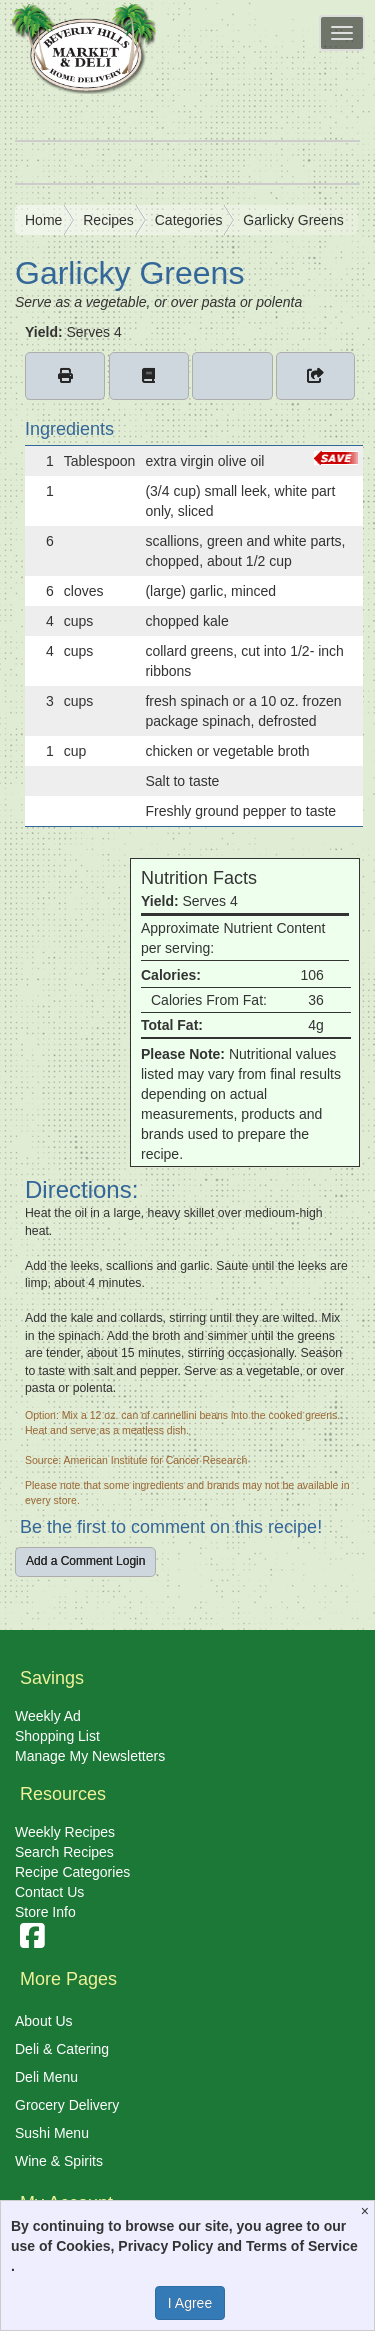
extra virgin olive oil (204, 461)
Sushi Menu (52, 2133)
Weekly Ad (48, 1716)
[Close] (367, 2211)
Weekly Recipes (65, 1832)
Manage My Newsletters (90, 1756)
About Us (44, 2021)
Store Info (45, 1912)
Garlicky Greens (293, 220)
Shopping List (57, 1736)
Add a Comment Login (85, 1561)
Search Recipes (64, 1852)
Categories (189, 220)
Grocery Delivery (67, 2105)
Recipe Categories (72, 1872)
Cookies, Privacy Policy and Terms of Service (207, 2246)
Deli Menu (46, 2077)
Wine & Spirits (59, 2161)
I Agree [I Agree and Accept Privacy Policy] (190, 2303)
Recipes (108, 220)
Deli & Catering (62, 2049)
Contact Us (49, 1892)
